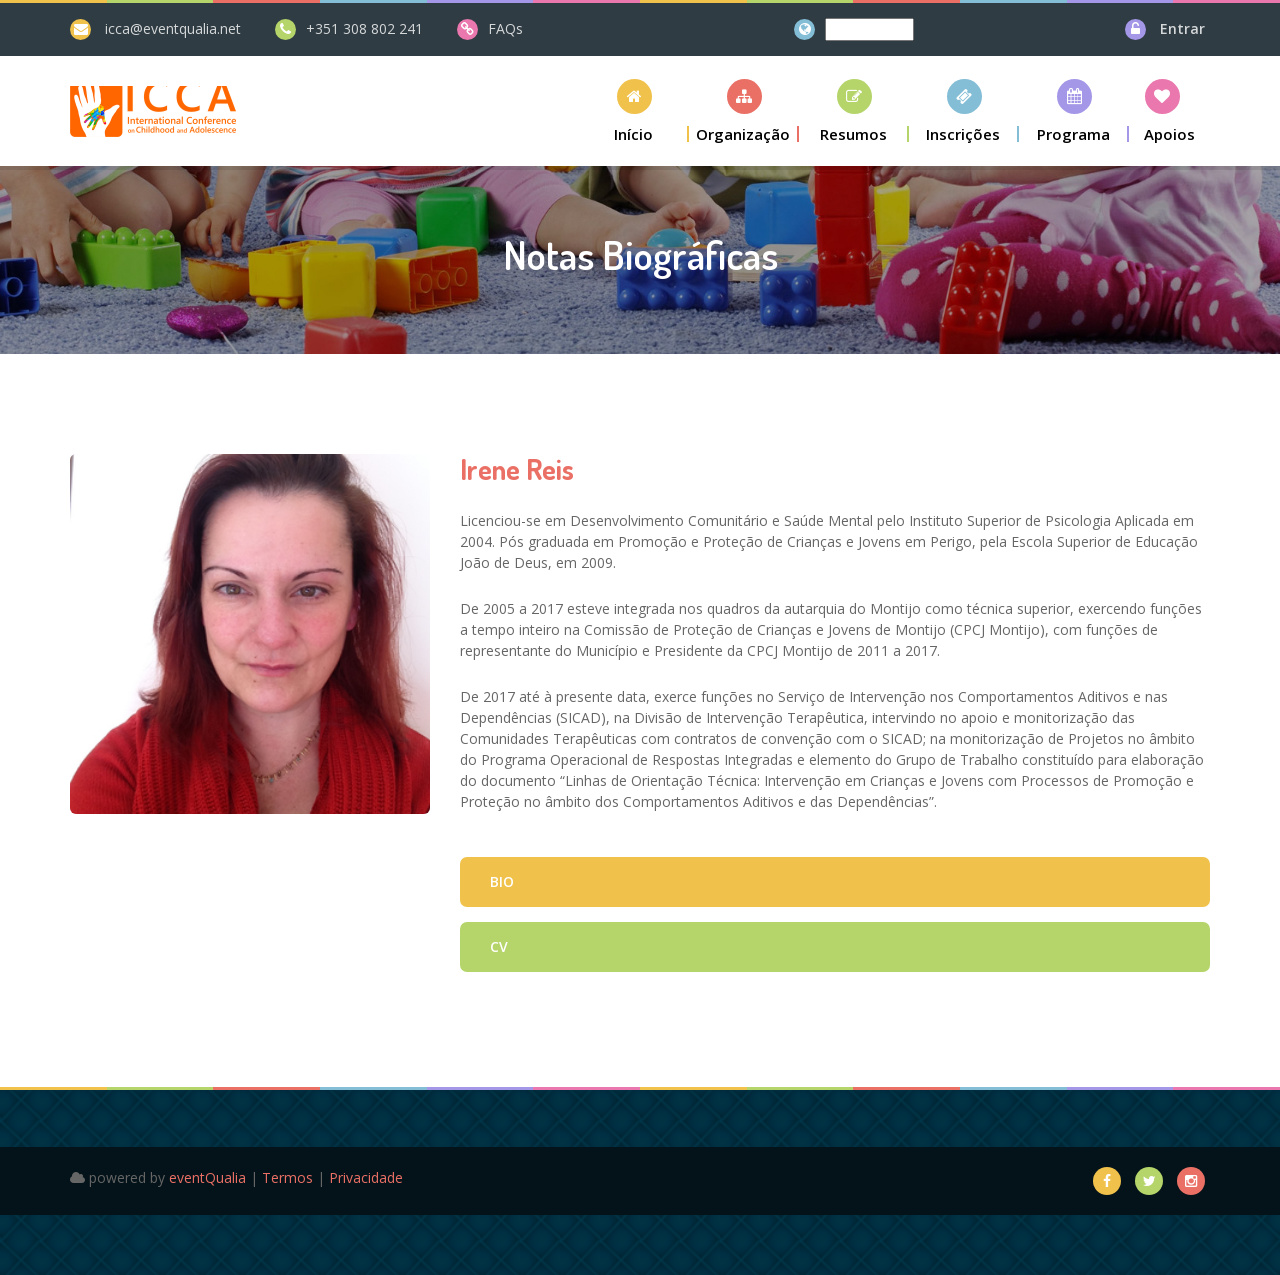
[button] (634, 110)
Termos (287, 1177)
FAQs (505, 28)
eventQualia (207, 1177)
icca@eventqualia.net (173, 28)
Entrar (1182, 28)
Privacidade (366, 1177)
